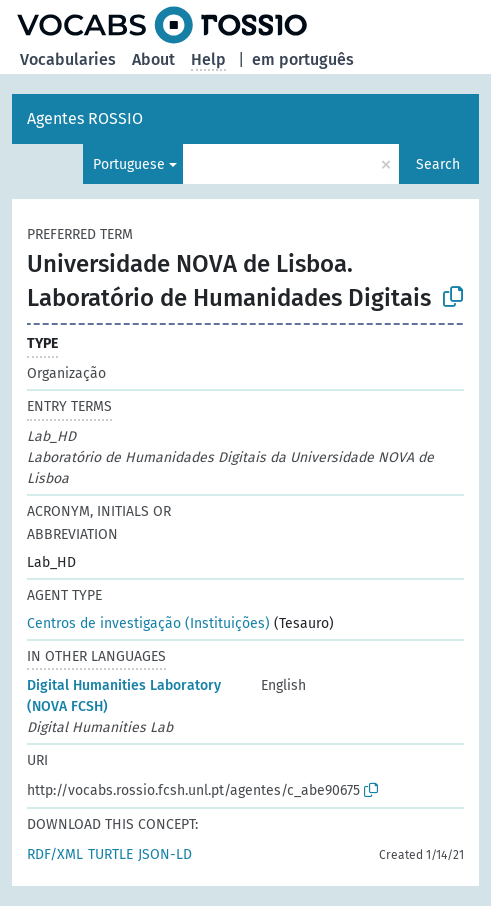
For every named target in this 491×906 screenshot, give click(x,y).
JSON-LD (165, 854)
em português (303, 59)
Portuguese (129, 164)
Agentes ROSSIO (85, 118)
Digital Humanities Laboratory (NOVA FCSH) (124, 696)
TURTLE (110, 854)
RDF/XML (55, 854)
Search (438, 164)
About (153, 59)
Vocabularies (68, 59)
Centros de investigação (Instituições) (148, 623)
